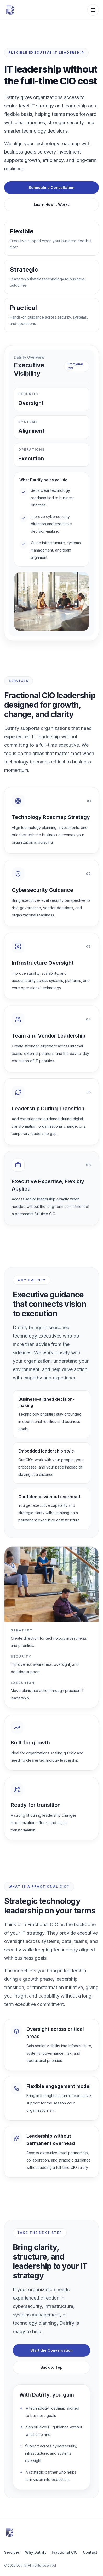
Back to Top (51, 2369)
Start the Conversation (51, 2352)
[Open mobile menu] (93, 10)
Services (12, 2552)
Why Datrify (36, 2552)
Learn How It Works (52, 204)
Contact (90, 2552)
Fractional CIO (65, 2552)
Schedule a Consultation (51, 187)
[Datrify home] (17, 10)
